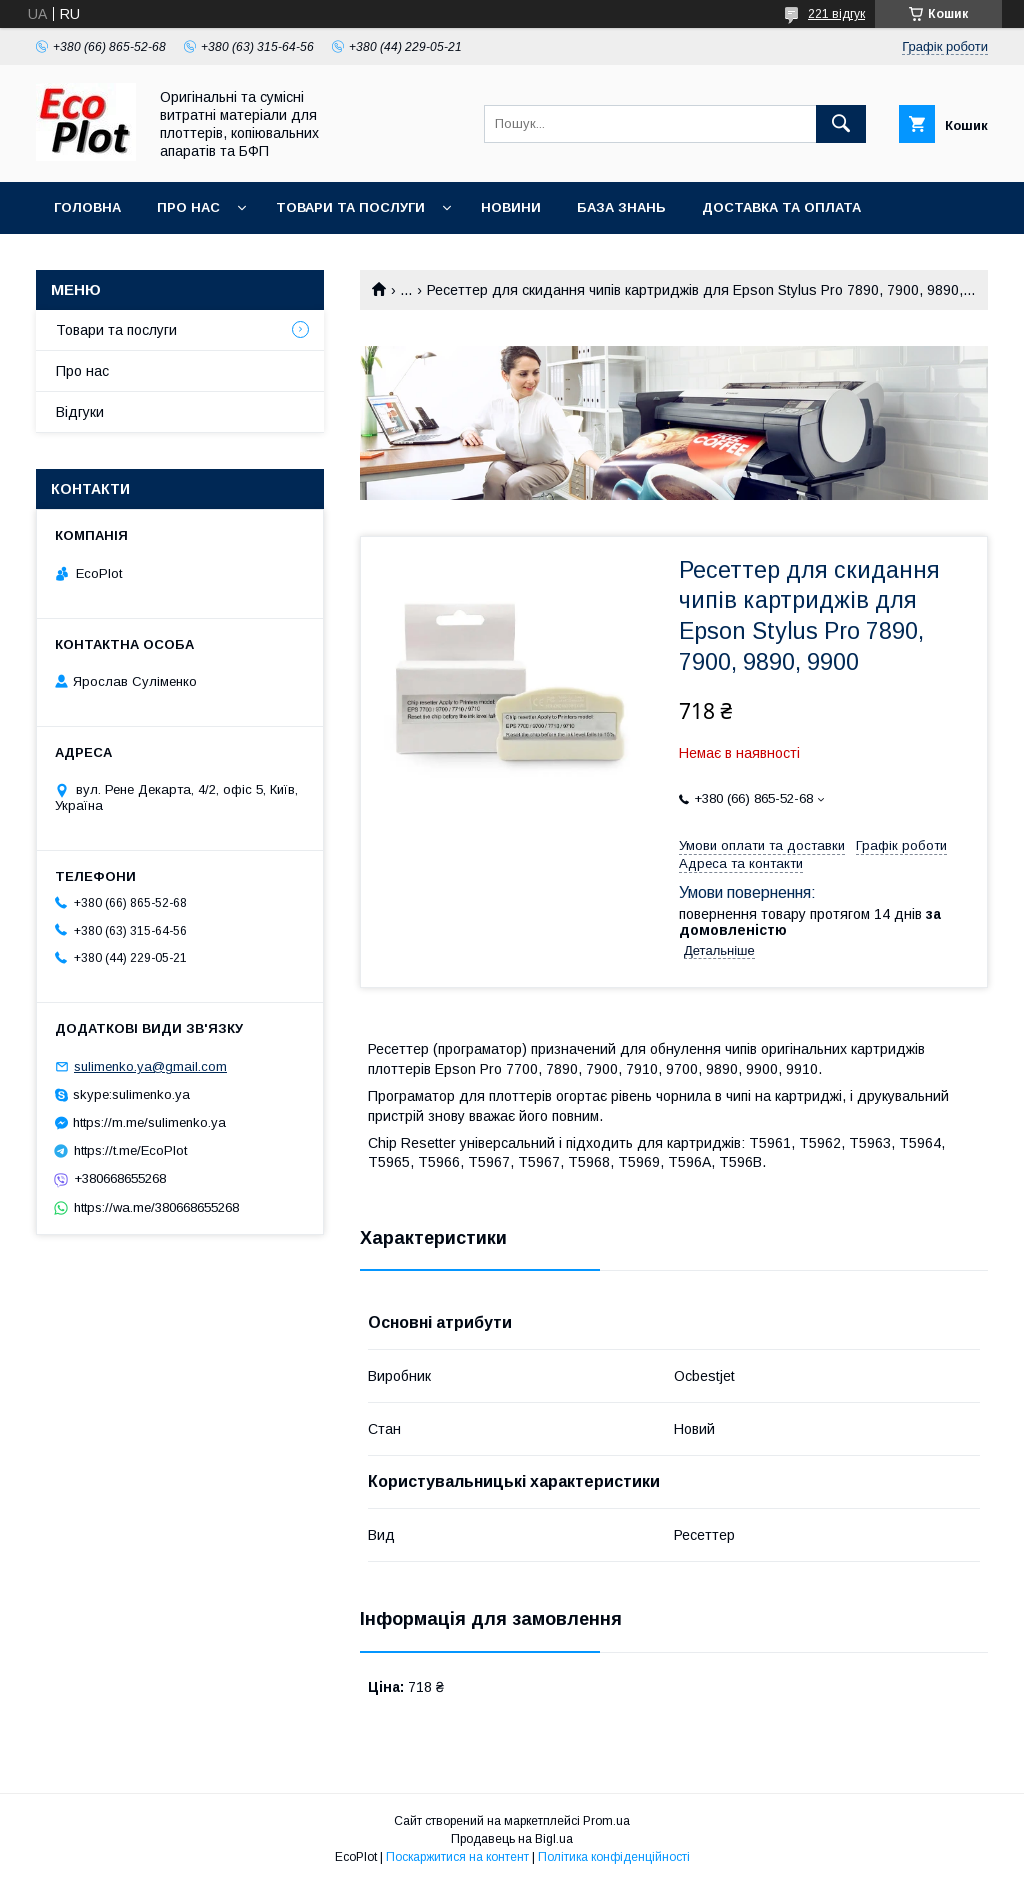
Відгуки (80, 412)
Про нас (188, 207)
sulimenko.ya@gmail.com (150, 1066)
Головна (87, 207)
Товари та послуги (350, 207)
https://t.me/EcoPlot (130, 1150)
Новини (511, 207)
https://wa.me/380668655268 (156, 1207)
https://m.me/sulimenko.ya (149, 1122)
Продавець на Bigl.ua (512, 1839)
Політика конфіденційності (614, 1857)
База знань (621, 207)
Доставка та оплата (781, 207)
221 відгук (836, 14)
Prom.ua (606, 1821)
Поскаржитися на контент (457, 1857)
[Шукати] (841, 124)
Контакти (91, 259)
